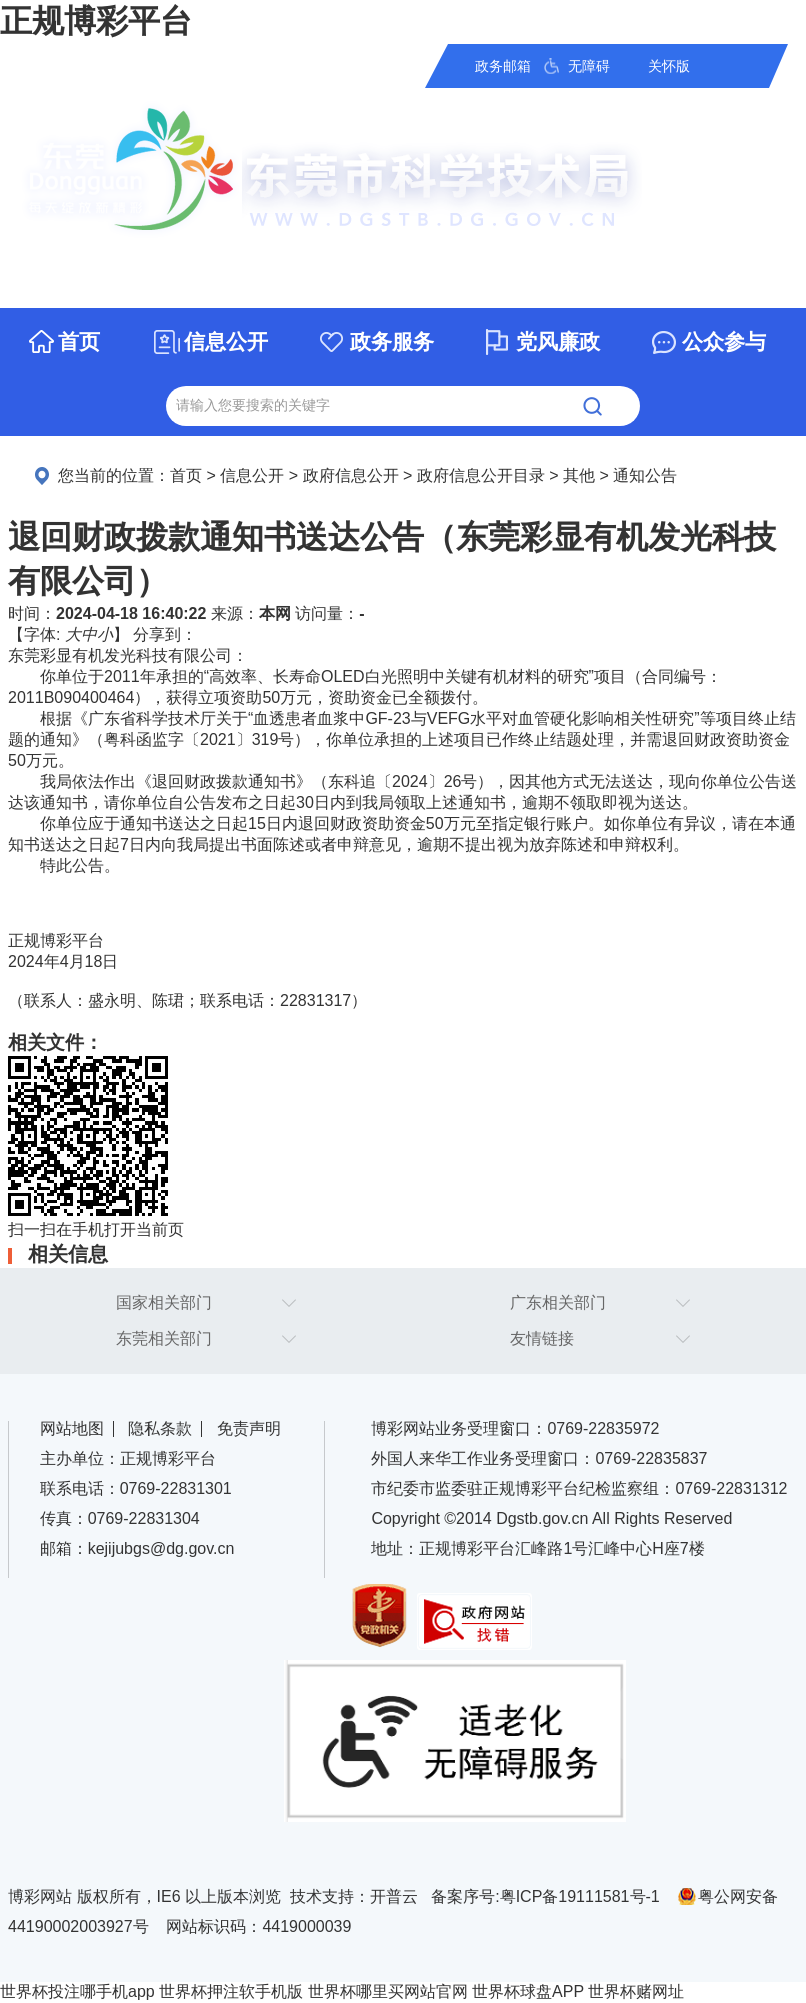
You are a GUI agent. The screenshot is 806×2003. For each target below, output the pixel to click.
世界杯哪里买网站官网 (388, 1991)
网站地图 (72, 1428)
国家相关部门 (164, 1302)
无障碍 (589, 66)
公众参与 (724, 341)
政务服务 (392, 341)
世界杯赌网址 (636, 1991)
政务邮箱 (503, 66)
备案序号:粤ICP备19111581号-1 (545, 1896)
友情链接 (542, 1338)
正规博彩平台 (96, 21)
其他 (579, 475)
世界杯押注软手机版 (231, 1991)
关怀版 (669, 66)
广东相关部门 (558, 1302)
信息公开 (226, 341)
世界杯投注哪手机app (77, 1991)
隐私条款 (160, 1428)
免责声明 (249, 1428)
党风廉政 (558, 341)
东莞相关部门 (164, 1338)
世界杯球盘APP (528, 1991)
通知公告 (645, 475)
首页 (79, 341)
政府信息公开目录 (481, 475)
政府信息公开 (351, 475)
